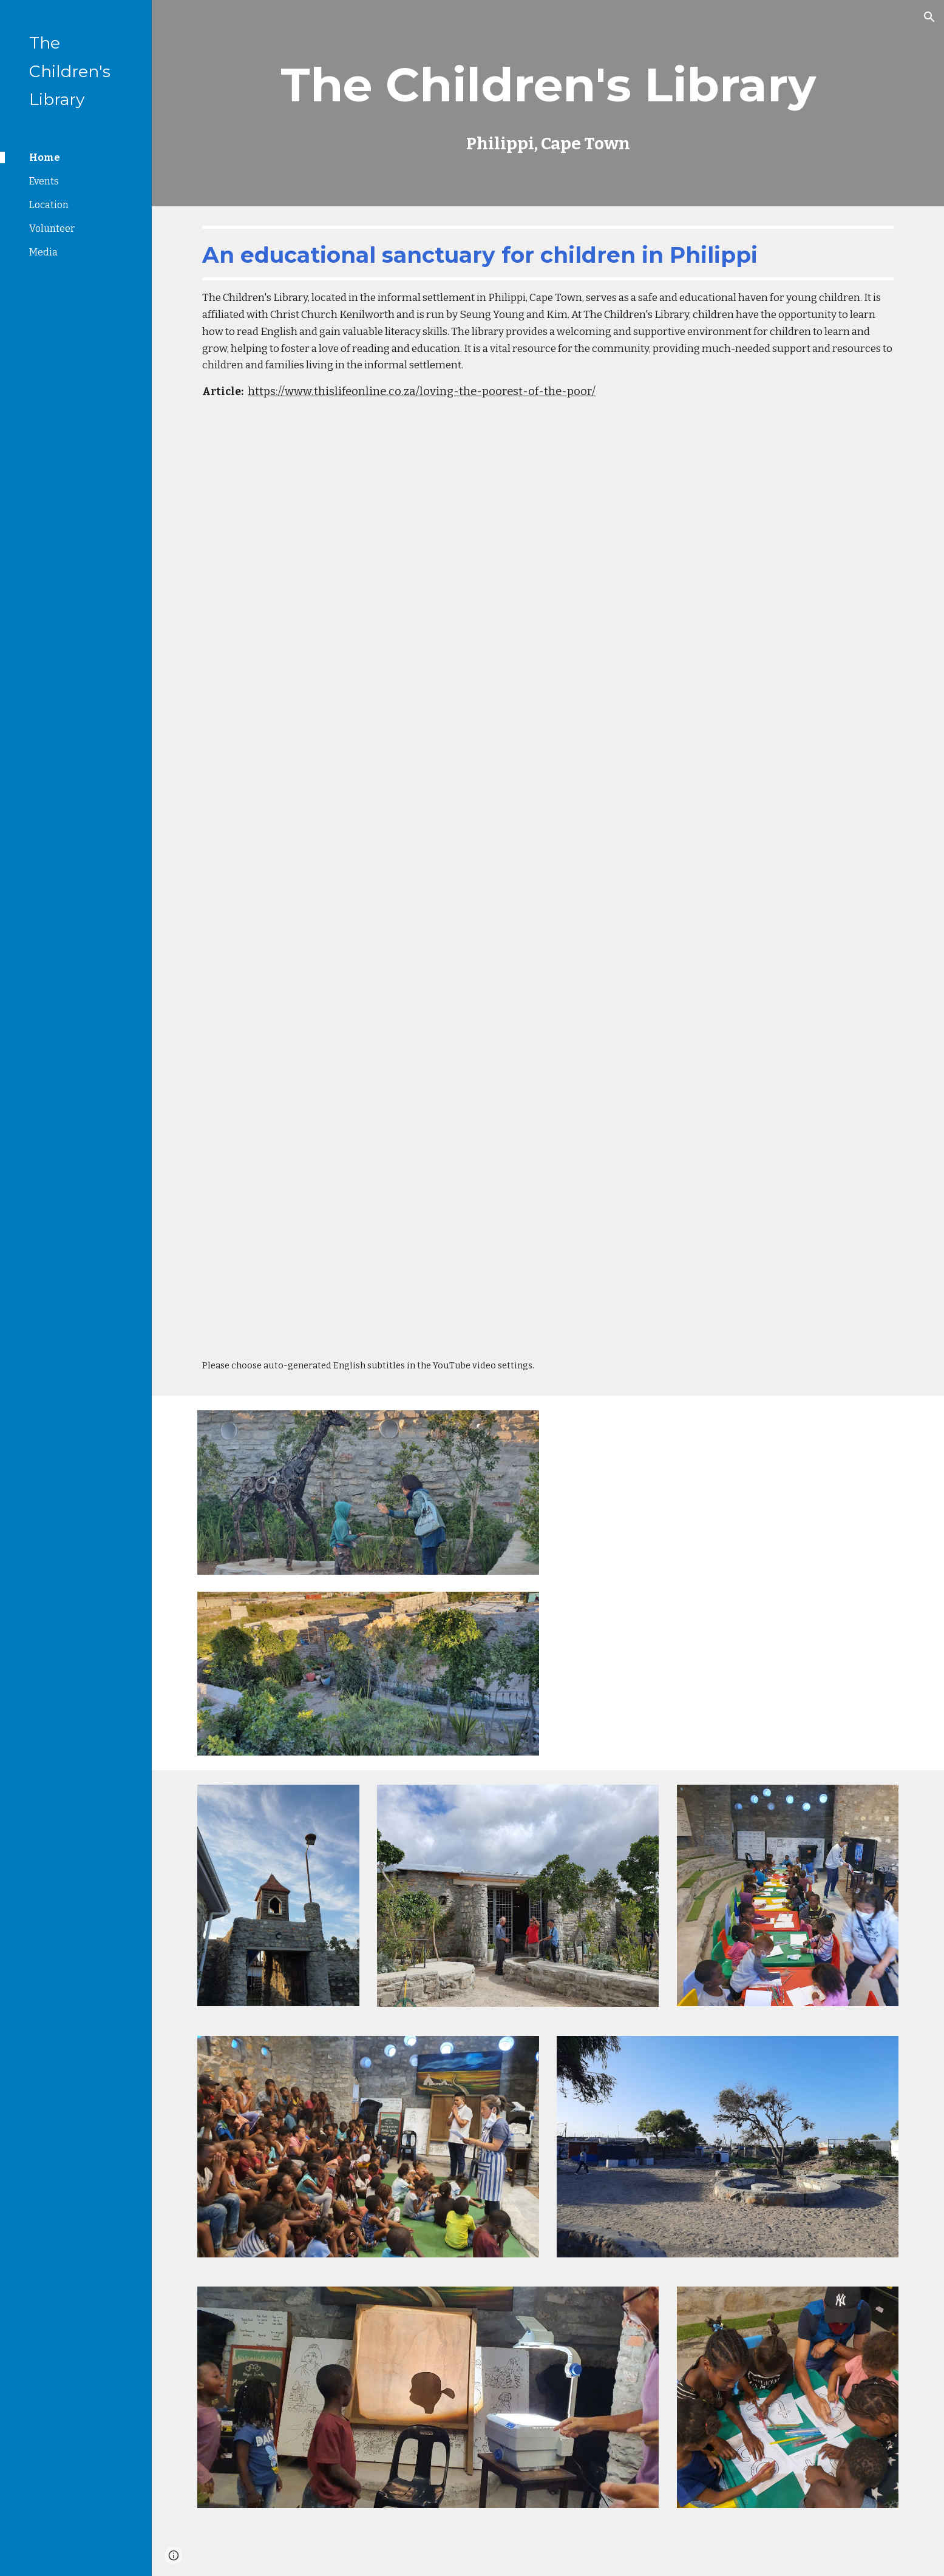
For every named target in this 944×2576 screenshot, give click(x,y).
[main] (547, 103)
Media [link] (43, 252)
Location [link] (49, 205)
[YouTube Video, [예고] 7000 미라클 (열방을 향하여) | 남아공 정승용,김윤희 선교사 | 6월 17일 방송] (547, 1112)
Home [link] (44, 157)
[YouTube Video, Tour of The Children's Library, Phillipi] (727, 1582)
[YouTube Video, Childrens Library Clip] (547, 646)
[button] (929, 17)
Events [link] (44, 181)
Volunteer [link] (52, 228)
